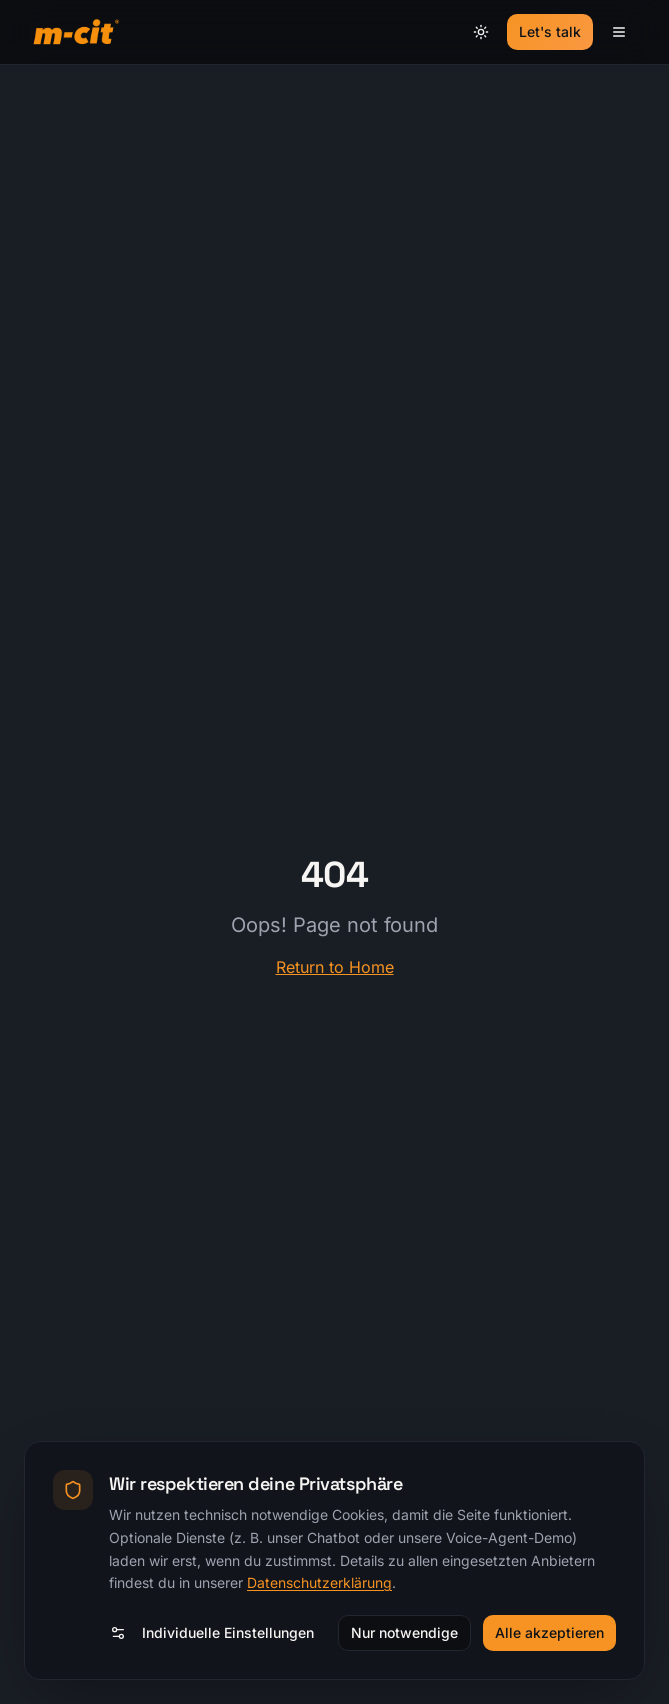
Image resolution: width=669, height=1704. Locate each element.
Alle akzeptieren (549, 1632)
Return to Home (335, 967)
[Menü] (619, 32)
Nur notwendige (404, 1632)
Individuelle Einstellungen (212, 1632)
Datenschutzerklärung (319, 1582)
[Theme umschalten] (481, 32)
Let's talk (550, 31)
